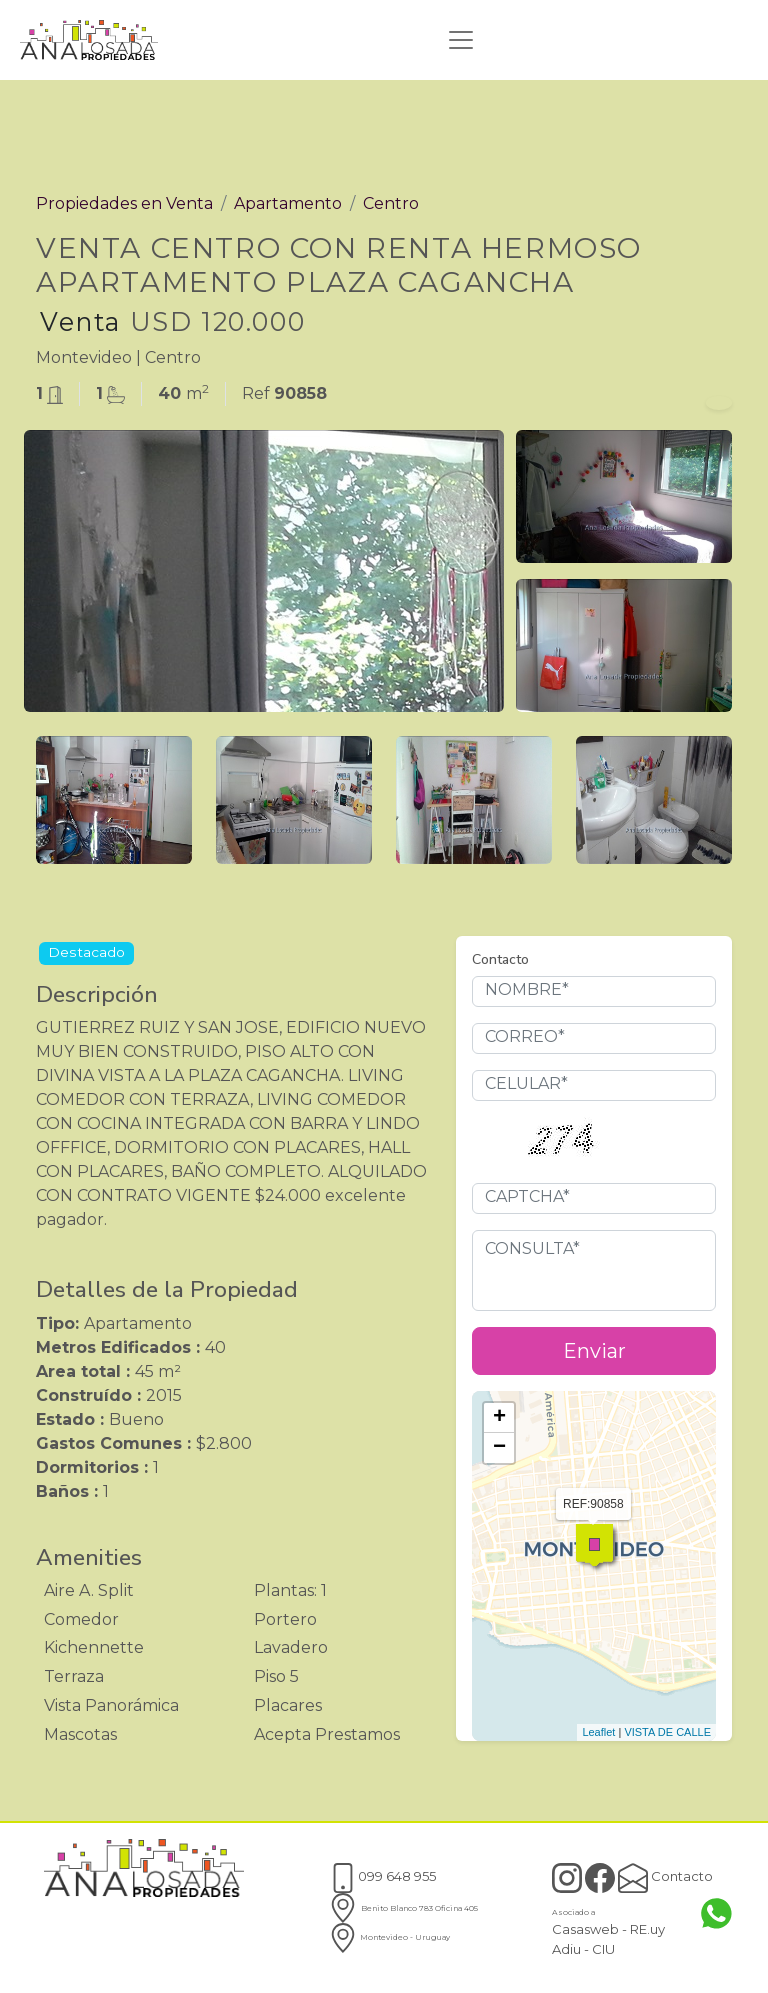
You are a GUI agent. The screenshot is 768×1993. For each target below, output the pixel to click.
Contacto (665, 1876)
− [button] (499, 1448)
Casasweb (585, 1929)
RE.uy (647, 1929)
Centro (391, 203)
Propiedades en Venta (124, 203)
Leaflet (598, 1732)
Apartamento (288, 203)
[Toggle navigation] (461, 40)
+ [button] (499, 1418)
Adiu (566, 1949)
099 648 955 (382, 1876)
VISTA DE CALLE (667, 1732)
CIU (603, 1949)
